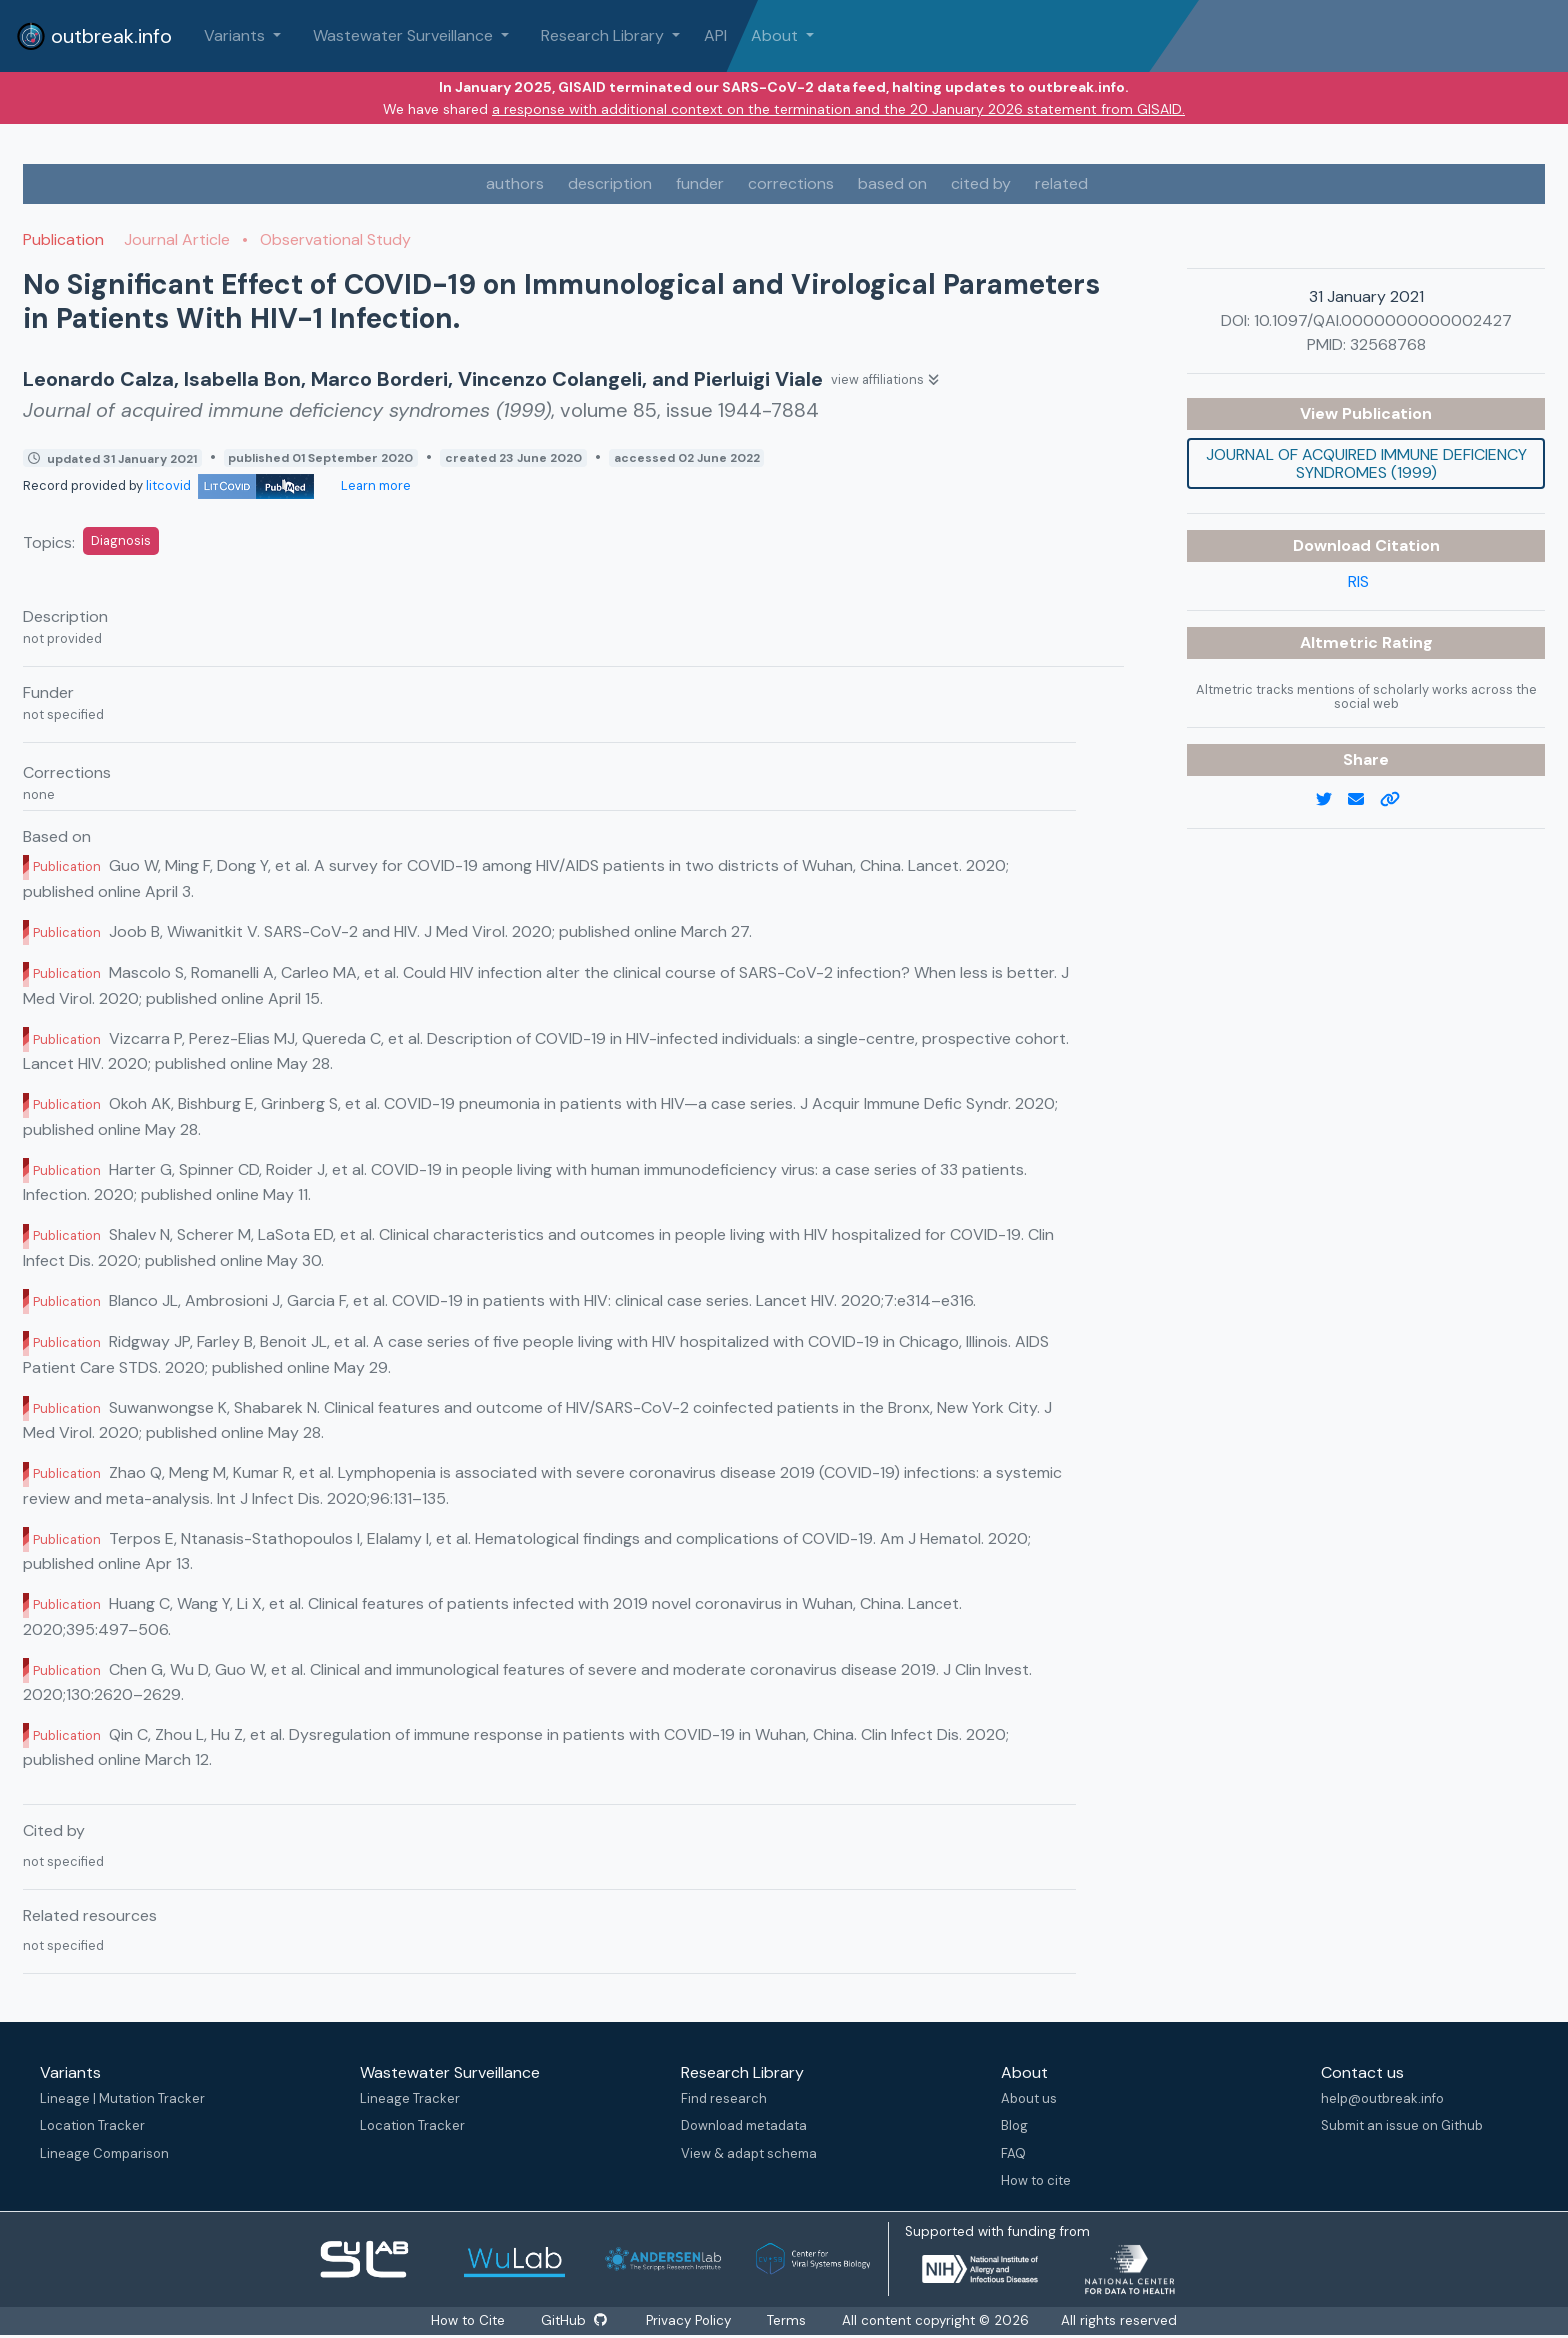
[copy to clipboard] (1398, 800)
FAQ (1013, 2153)
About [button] (776, 35)
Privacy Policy (690, 2320)
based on (892, 183)
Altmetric (1341, 642)
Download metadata (744, 2125)
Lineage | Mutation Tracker (122, 2098)
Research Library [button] (604, 35)
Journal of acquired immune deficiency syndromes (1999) (1366, 463)
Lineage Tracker (410, 2098)
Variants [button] (236, 35)
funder (700, 183)
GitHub (573, 2320)
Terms (788, 2320)
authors (515, 183)
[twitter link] (1332, 800)
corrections (791, 183)
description (610, 183)
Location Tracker (92, 2125)
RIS (1358, 581)
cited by (981, 183)
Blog (1014, 2125)
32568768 (1388, 344)
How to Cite (468, 2320)
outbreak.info (94, 36)
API (715, 35)
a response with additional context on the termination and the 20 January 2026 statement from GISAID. (838, 109)
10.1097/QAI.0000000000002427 (1383, 320)
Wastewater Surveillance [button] (405, 35)
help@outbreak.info (1382, 2098)
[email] (1364, 800)
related (1061, 183)
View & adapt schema (749, 2153)
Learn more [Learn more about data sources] (374, 485)
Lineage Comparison (104, 2153)
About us (1029, 2098)
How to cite (1036, 2180)
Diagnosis (121, 540)
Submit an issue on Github (1402, 2125)
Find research (724, 2098)
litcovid (230, 485)
